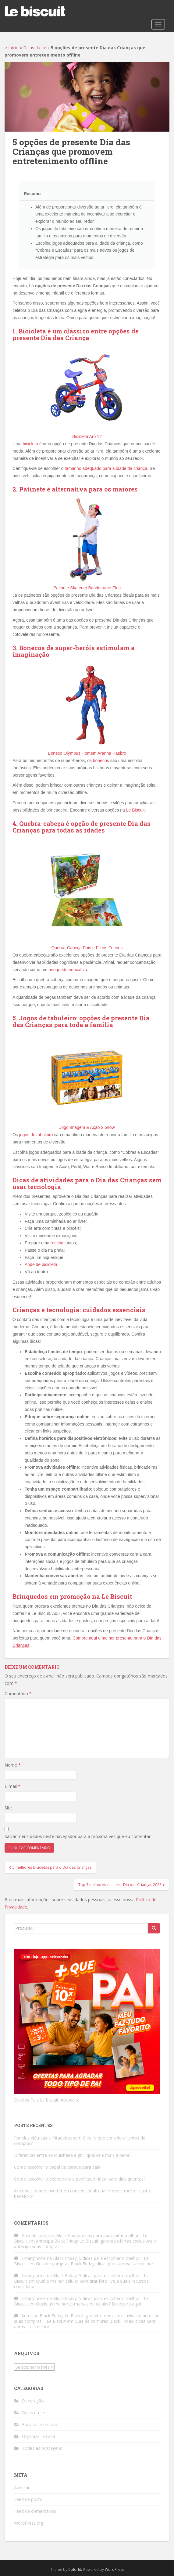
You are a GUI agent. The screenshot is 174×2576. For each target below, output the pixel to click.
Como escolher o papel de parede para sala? (58, 2167)
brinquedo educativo (67, 969)
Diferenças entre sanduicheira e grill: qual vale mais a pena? (72, 2155)
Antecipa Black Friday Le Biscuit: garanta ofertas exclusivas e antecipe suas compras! (85, 2243)
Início (13, 47)
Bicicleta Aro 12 (87, 436)
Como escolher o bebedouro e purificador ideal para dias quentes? (79, 2179)
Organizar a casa (38, 2436)
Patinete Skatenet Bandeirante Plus (87, 587)
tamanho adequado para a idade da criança (106, 468)
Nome (13, 1765)
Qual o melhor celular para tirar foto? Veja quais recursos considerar (81, 2283)
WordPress (114, 2569)
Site (8, 1808)
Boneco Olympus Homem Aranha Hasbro (87, 753)
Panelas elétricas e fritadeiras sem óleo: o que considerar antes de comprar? (79, 2140)
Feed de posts (28, 2499)
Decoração (33, 2401)
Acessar (22, 2487)
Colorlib (75, 2569)
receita (57, 1242)
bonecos (101, 760)
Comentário (18, 1693)
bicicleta (30, 443)
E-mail (12, 1786)
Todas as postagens (42, 2448)
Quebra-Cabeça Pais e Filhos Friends (87, 947)
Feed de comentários (35, 2511)
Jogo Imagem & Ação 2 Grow (87, 1127)
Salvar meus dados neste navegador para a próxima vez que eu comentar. (78, 1836)
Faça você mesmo (40, 2424)
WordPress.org (28, 2523)
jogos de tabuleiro (36, 1134)
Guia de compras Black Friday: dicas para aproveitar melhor (94, 2264)
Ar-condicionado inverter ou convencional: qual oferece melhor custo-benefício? (83, 2193)
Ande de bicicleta (41, 1264)
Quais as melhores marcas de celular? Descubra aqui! (88, 2304)
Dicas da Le (34, 47)
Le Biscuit (135, 810)
